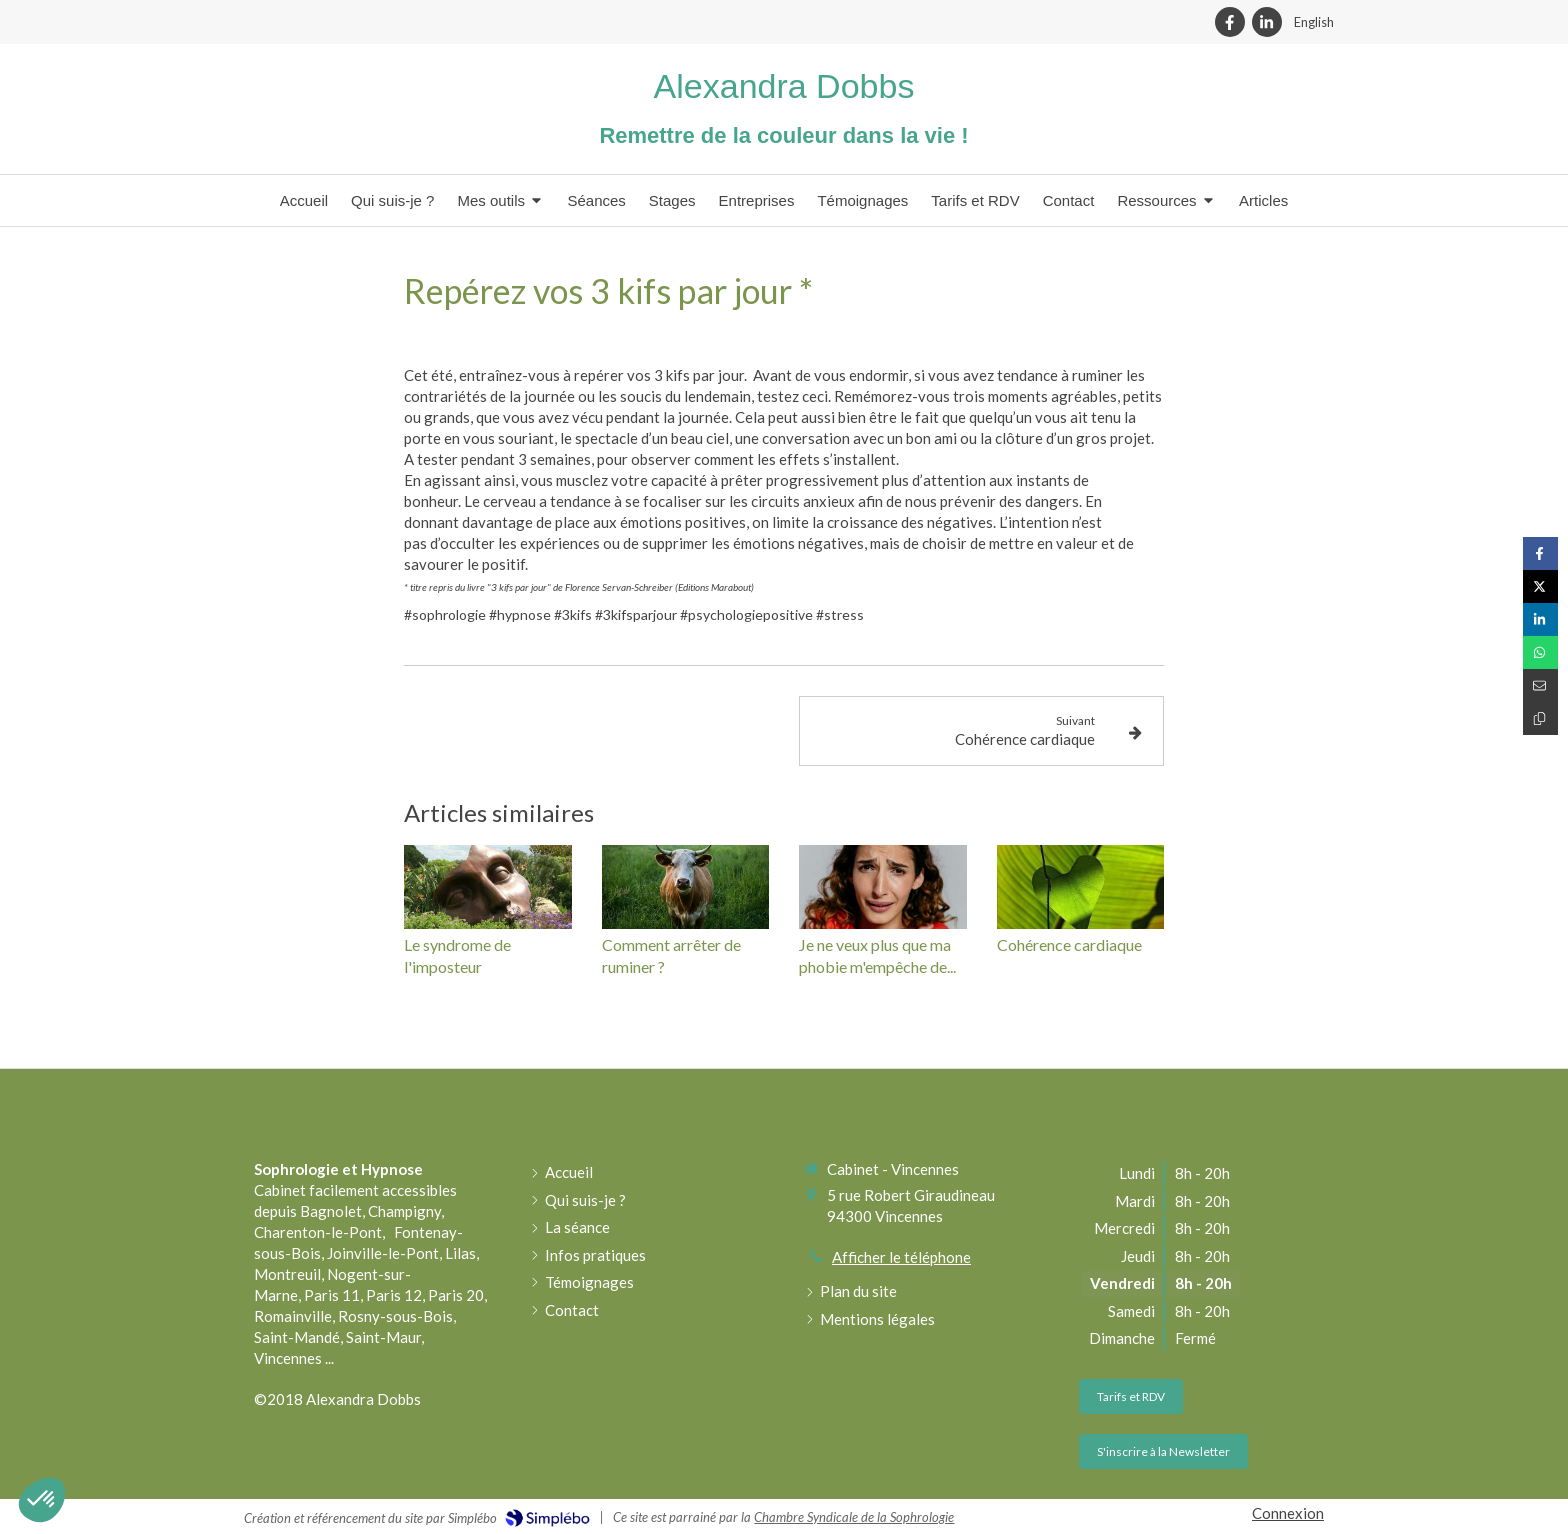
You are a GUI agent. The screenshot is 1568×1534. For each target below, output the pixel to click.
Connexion (1288, 1513)
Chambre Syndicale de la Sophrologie (854, 1517)
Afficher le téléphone (901, 1257)
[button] (42, 1500)
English (1314, 22)
